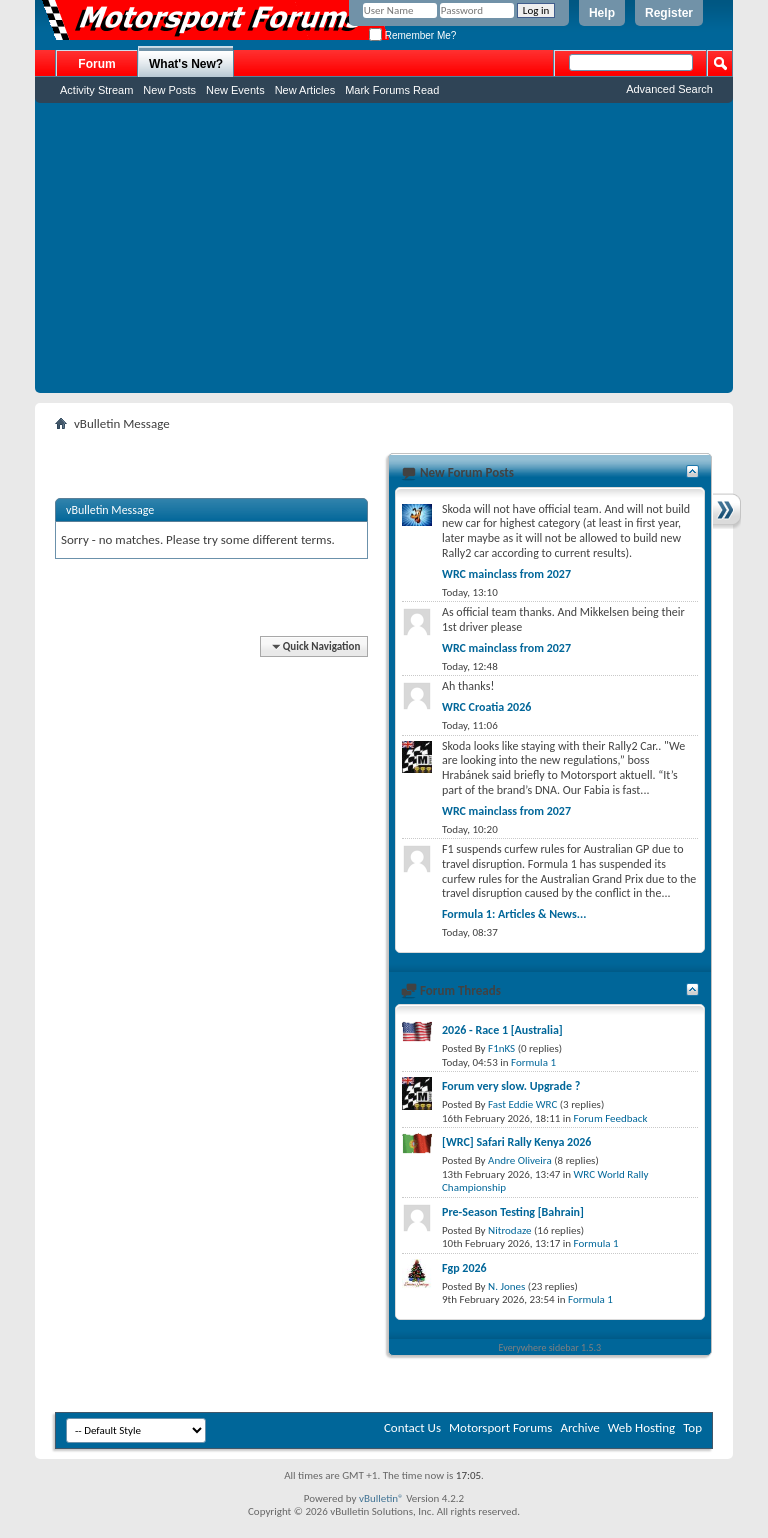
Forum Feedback (611, 1118)
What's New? (186, 64)
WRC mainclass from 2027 (506, 574)
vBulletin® (381, 1498)
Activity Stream (96, 90)
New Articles (305, 90)
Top (692, 1427)
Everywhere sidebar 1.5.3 (550, 1347)
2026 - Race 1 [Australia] (502, 1030)
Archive (579, 1427)
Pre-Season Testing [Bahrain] (513, 1212)
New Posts (169, 90)
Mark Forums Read (392, 90)
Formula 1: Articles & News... (514, 914)
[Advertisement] (384, 253)
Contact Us (412, 1427)
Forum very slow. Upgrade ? (511, 1086)
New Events (235, 90)
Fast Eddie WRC (522, 1104)
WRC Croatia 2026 (486, 707)
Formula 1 (533, 1062)
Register (669, 13)
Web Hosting (641, 1427)
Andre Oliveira (520, 1160)
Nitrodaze (509, 1230)
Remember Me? (412, 35)
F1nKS (501, 1048)
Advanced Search (669, 89)
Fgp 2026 (464, 1268)
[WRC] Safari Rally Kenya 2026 (516, 1142)
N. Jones (506, 1286)
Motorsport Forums (500, 1427)
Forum (96, 64)
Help (602, 13)
